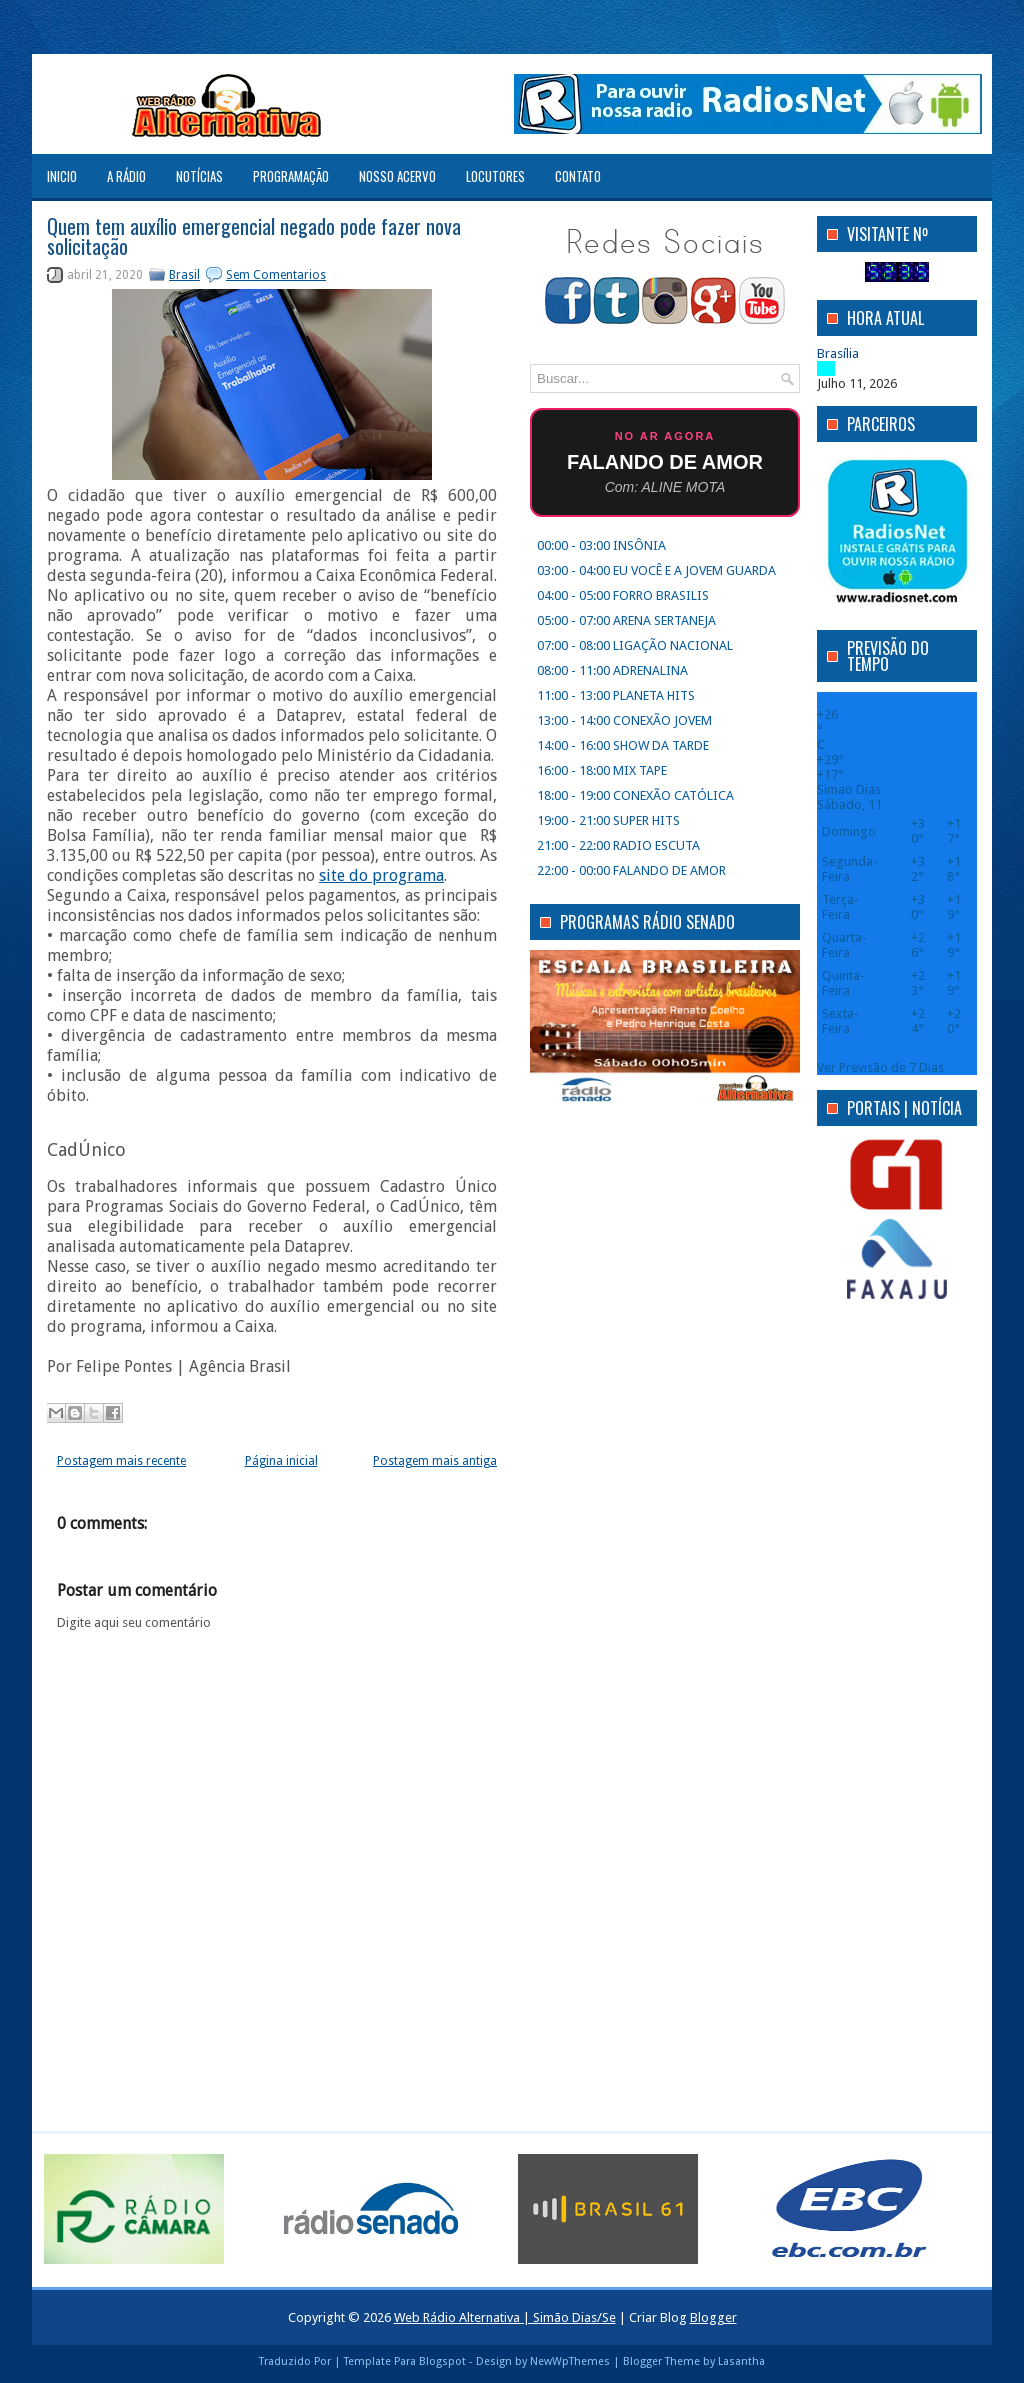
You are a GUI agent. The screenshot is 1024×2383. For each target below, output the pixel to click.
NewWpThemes (570, 2361)
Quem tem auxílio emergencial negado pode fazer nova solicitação (254, 236)
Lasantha (741, 2361)
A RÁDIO (126, 176)
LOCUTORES (495, 176)
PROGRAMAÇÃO (291, 176)
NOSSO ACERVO (397, 176)
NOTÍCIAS (199, 176)
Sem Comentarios (276, 275)
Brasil (184, 275)
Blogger (713, 2317)
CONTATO (578, 176)
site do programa (381, 875)
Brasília (838, 353)
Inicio (62, 176)
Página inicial (281, 1461)
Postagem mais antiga (435, 1461)
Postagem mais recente (121, 1461)
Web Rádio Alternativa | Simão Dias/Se (505, 2317)
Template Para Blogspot (405, 2361)
